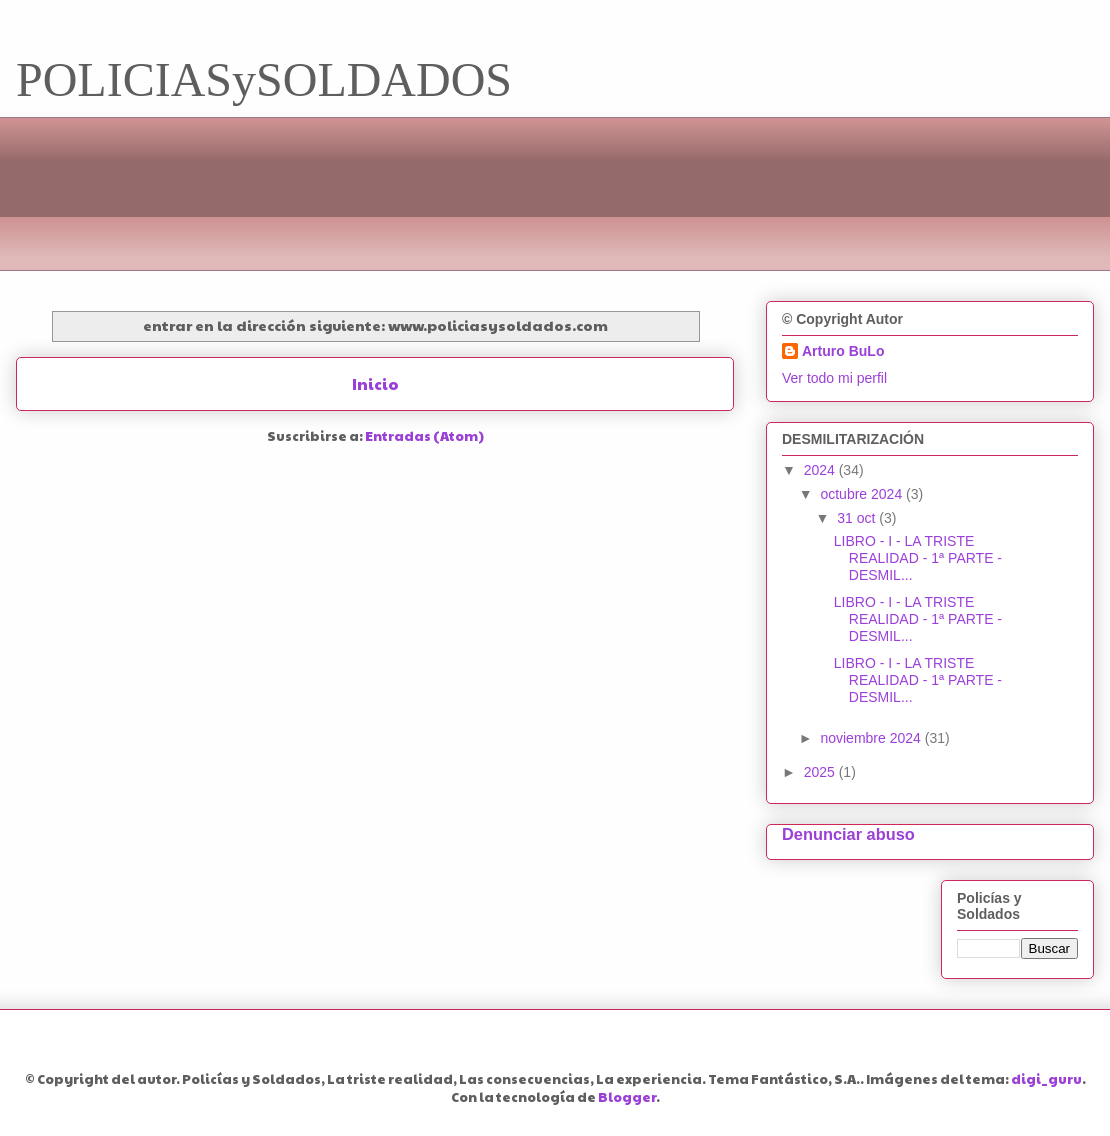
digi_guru (1046, 1079)
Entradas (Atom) (424, 436)
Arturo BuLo (843, 351)
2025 (821, 772)
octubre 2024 (863, 494)
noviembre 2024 (872, 738)
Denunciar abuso (848, 834)
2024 (821, 470)
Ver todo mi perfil (834, 378)
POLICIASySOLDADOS (264, 79)
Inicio (375, 383)
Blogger (627, 1097)
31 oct (858, 518)
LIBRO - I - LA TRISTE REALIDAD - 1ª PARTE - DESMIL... (918, 558)
